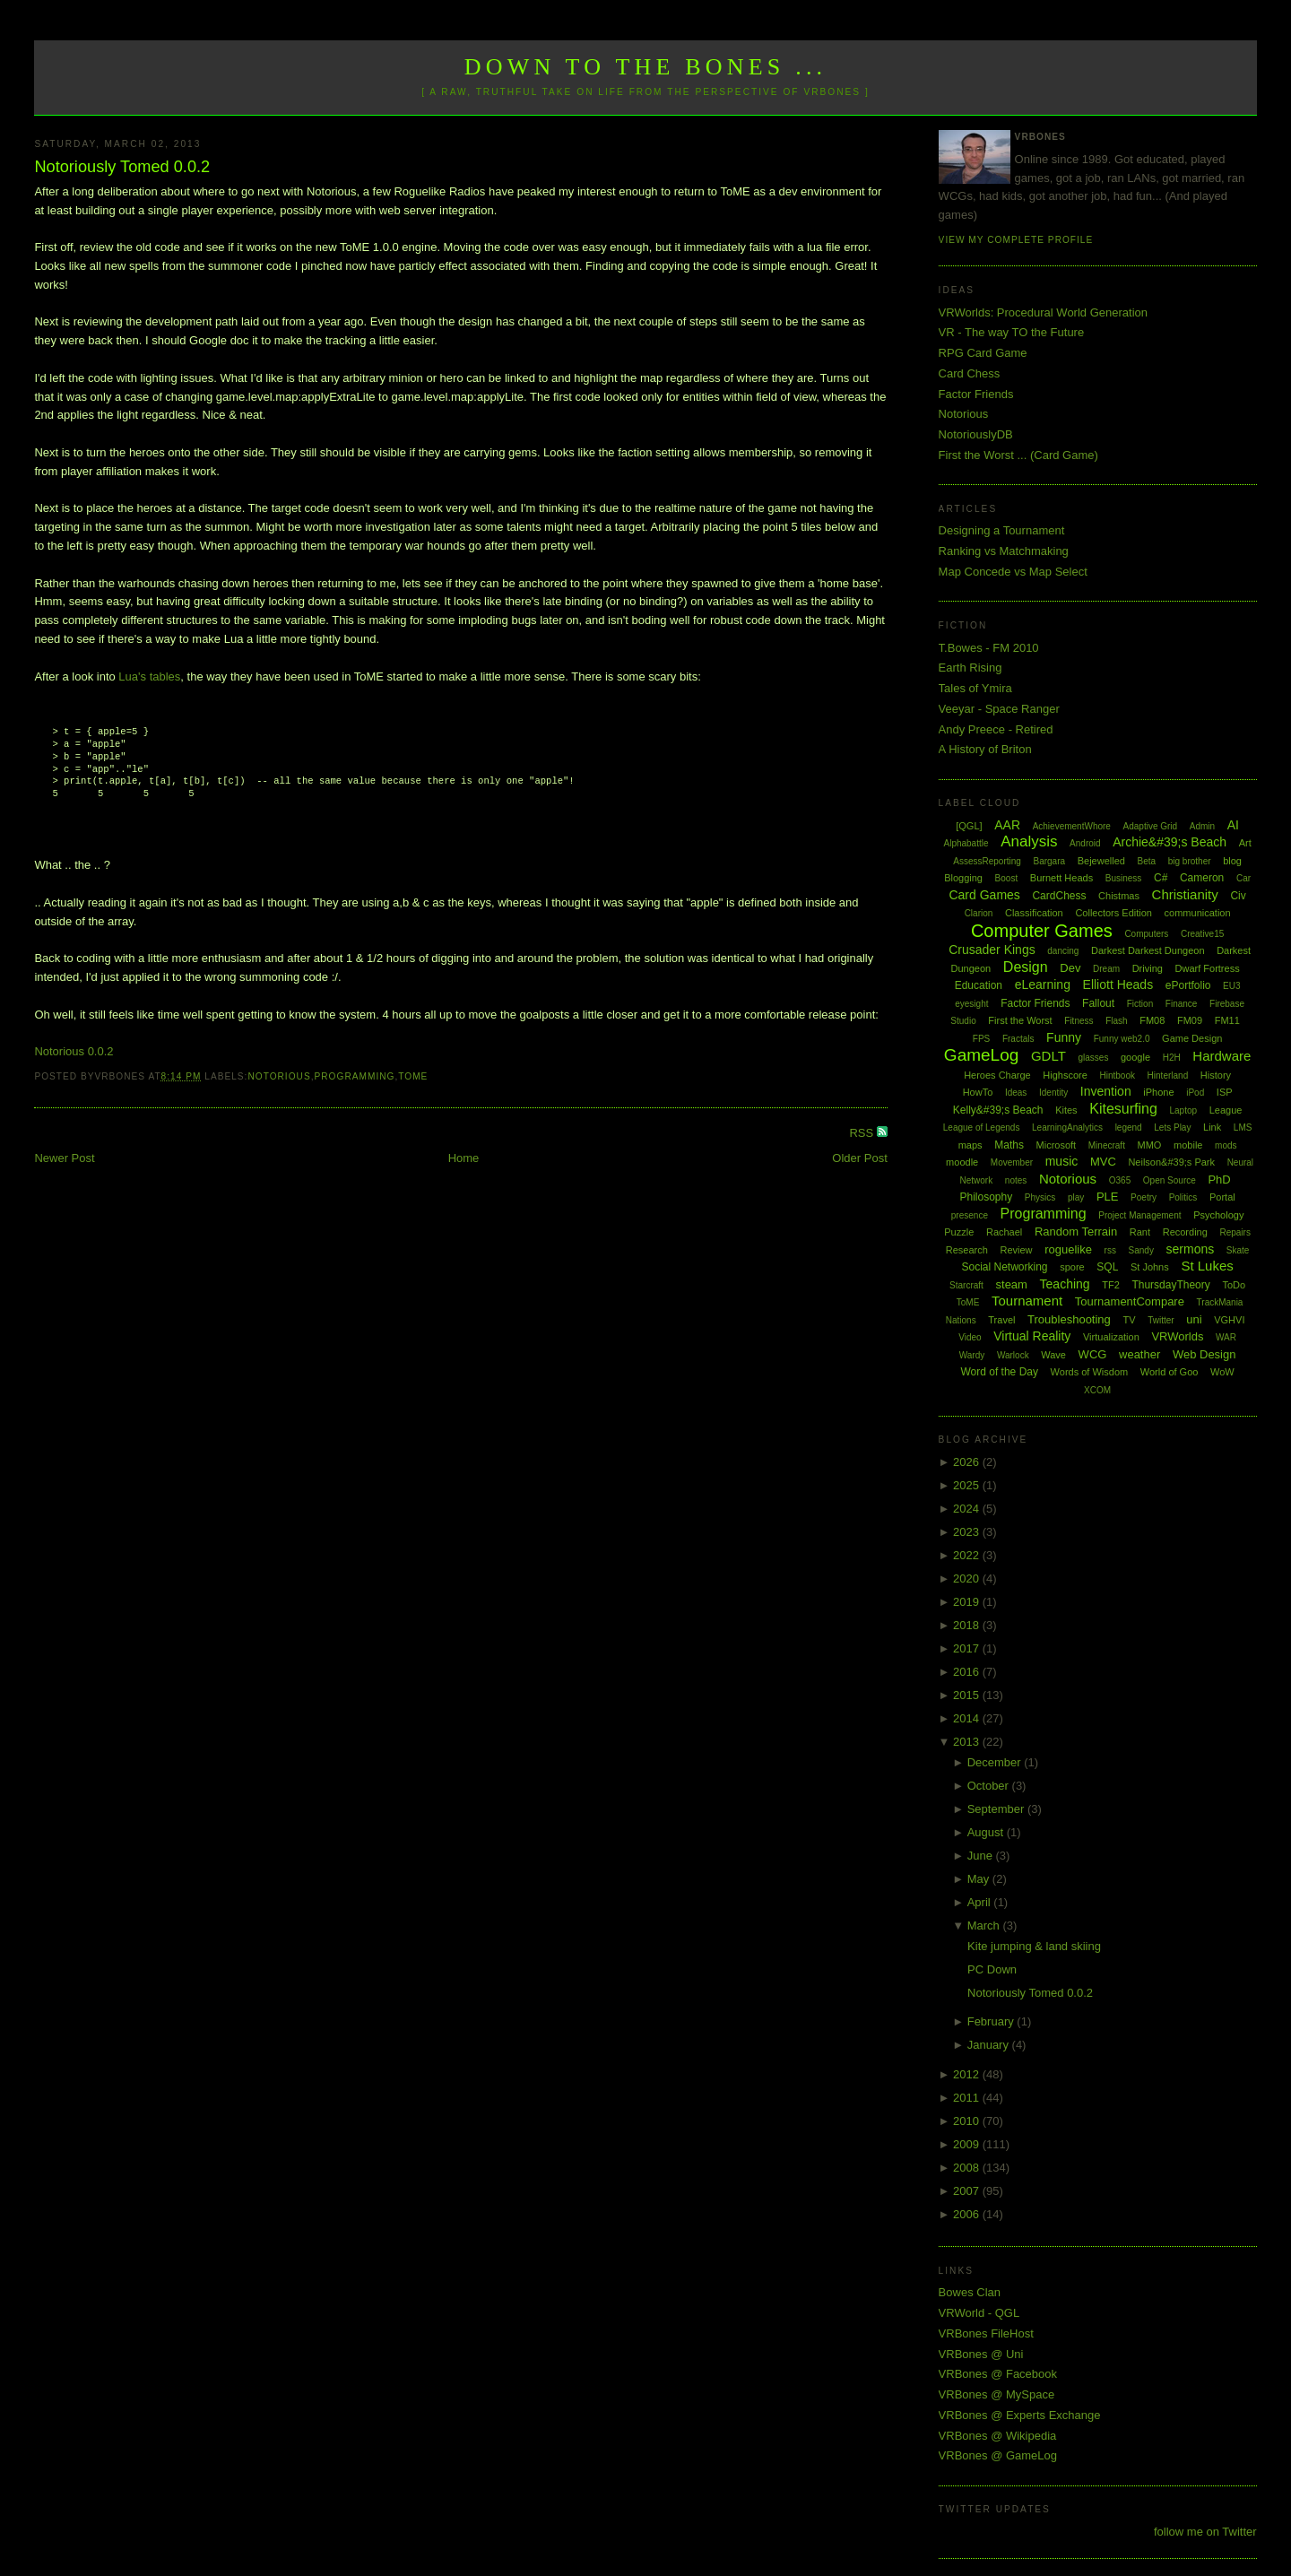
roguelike (1068, 1249)
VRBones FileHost (986, 2333)
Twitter (1161, 1320)
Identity (1053, 1092)
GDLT (1048, 1055)
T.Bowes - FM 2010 (989, 648)
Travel (1001, 1319)
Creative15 (1202, 934)
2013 (968, 1741)
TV (1128, 1319)
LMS (1243, 1127)
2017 (968, 1648)
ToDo (1233, 1284)
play (1076, 1197)
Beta (1147, 861)
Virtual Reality (1031, 1336)
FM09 (1189, 1020)
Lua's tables (149, 676)
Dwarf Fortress (1207, 968)
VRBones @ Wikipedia (998, 2435)
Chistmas (1118, 895)
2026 (968, 1462)
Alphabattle (965, 843)
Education (978, 985)
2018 (968, 1625)
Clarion (979, 913)
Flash (1116, 1021)
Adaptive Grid (1150, 826)
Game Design (1192, 1038)
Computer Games (1042, 931)
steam (1011, 1284)
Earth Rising (970, 667)
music (1062, 1161)
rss (1110, 1250)
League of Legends (981, 1127)
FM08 (1152, 1020)
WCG (1093, 1354)
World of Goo (1169, 1371)
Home (464, 1158)
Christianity (1185, 894)
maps (970, 1145)
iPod (1195, 1092)
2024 (968, 1508)
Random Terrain (1076, 1231)
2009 (968, 2144)
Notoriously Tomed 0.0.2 (122, 167)
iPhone (1158, 1092)
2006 (968, 2214)
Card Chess (970, 373)
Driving (1147, 968)
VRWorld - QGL (979, 2313)
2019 (968, 1602)
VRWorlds (1177, 1336)
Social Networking (1004, 1267)
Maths (1009, 1145)
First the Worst (1020, 1020)
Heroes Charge (997, 1075)
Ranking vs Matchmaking (1004, 551)
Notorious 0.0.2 (73, 1051)
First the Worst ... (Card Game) (1018, 455)
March (985, 1925)
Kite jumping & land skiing (1034, 1946)
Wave (1053, 1354)
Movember (1012, 1162)
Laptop (1183, 1110)
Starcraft (966, 1285)
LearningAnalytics (1067, 1127)
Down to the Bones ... (645, 67)
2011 (968, 2097)
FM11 (1227, 1020)
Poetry (1144, 1197)
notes (1016, 1180)
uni (1193, 1319)
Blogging (963, 877)
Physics (1040, 1197)
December (996, 1762)
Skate (1238, 1250)
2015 (968, 1695)
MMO (1150, 1145)
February (992, 2021)
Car (1243, 878)
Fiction (1140, 1004)
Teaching (1065, 1284)
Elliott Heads (1118, 984)
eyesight (971, 1004)
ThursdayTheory (1170, 1285)
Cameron (1202, 878)
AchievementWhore (1072, 826)
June (981, 1855)
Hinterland (1168, 1075)
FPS (981, 1039)
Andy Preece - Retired (996, 729)
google (1135, 1057)
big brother (1189, 861)
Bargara (1049, 861)
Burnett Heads (1061, 877)
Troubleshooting (1069, 1319)
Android (1085, 843)
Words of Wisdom (1090, 1371)
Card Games (984, 895)
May (979, 1879)
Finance (1181, 1004)
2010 (968, 2121)
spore (1072, 1267)
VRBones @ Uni (981, 2354)
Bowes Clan (970, 2292)
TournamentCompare (1129, 1301)
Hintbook (1117, 1075)
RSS (862, 1133)
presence (969, 1215)
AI (1233, 825)
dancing (1063, 951)
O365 (1120, 1180)
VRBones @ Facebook (998, 2374)
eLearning (1042, 984)
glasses (1093, 1057)
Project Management (1139, 1215)
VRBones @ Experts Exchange (1020, 2415)
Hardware (1221, 1055)
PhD (1219, 1179)
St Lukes (1207, 1265)
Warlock (1013, 1355)
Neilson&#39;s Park (1171, 1162)
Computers (1146, 934)
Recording (1185, 1232)
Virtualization (1111, 1336)
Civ (1237, 895)
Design (1025, 967)
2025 (968, 1485)
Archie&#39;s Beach (1169, 842)
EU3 (1231, 986)
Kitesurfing (1123, 1108)
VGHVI (1229, 1319)
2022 (968, 1555)
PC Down (992, 1969)
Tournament (1027, 1300)
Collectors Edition (1113, 912)
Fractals (1018, 1039)
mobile (1188, 1145)
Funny (1063, 1037)
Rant (1140, 1232)
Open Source (1169, 1180)
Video (969, 1337)
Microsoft (1056, 1145)
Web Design (1204, 1354)
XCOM (1097, 1390)
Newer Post (64, 1158)
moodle (962, 1162)
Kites (1066, 1110)
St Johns (1150, 1267)
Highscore (1065, 1075)
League (1226, 1110)
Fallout (1098, 1003)
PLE (1107, 1196)
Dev (1070, 968)
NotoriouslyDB (976, 434)
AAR (1007, 825)
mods (1225, 1145)
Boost (1006, 878)
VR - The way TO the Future (1012, 332)
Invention (1105, 1091)
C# (1160, 878)
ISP (1225, 1092)
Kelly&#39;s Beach (998, 1110)
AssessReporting (987, 861)
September (997, 1809)
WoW (1222, 1371)
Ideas (1016, 1092)
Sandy (1141, 1250)
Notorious (278, 1076)
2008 (968, 2167)
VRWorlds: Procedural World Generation (1043, 312)
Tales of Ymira (975, 688)
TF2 (1111, 1284)
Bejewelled (1101, 860)
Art (1245, 842)
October (989, 1785)
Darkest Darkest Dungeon (1148, 950)
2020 (968, 1578)
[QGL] (969, 825)
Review (1016, 1250)
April (980, 1902)
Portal (1222, 1197)
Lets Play (1172, 1127)
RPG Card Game (983, 353)
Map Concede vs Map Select (1013, 571)
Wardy (972, 1355)
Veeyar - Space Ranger (999, 709)
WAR (1226, 1337)
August (987, 1832)
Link (1212, 1127)
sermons (1190, 1249)
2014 (968, 1718)
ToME (413, 1076)
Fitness (1078, 1021)
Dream (1106, 969)
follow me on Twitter (1205, 2531)
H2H (1172, 1057)
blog (1232, 860)
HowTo (978, 1092)
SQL (1107, 1267)
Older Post (859, 1158)
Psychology (1218, 1215)
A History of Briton (985, 749)
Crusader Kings (992, 949)
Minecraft (1106, 1145)
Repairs (1234, 1232)
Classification (1034, 912)
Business (1123, 878)
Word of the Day (998, 1372)
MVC (1103, 1161)
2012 (968, 2074)
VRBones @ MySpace (997, 2394)
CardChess (1059, 895)
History (1215, 1075)
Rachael (1004, 1232)
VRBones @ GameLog (998, 2455)
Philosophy (986, 1197)
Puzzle (959, 1232)
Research (967, 1250)
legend (1128, 1127)
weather (1139, 1354)
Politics (1183, 1197)
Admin (1202, 826)
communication (1198, 912)
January (989, 2044)
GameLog (981, 1054)
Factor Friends (976, 394)
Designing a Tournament (1002, 530)
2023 (968, 1532)
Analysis (1029, 841)
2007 (968, 2191)
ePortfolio (1188, 985)
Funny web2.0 (1122, 1039)
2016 (968, 1671)
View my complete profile (1016, 240)
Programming (355, 1076)
